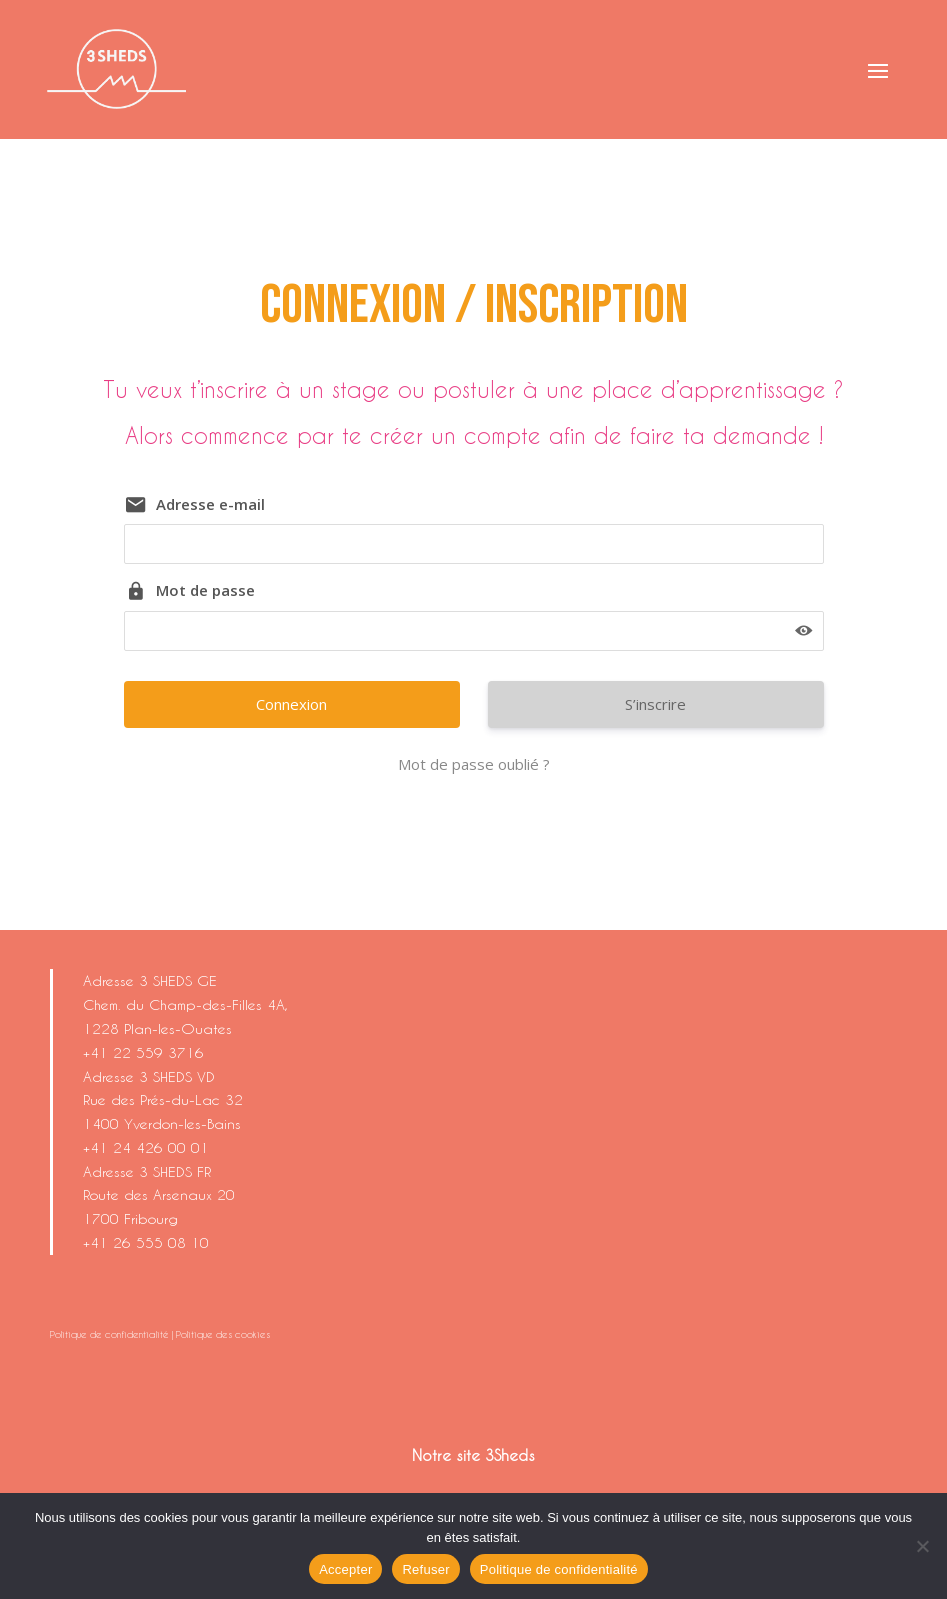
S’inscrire (655, 704)
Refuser (425, 1569)
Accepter (345, 1569)
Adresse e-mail (210, 504)
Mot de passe (205, 590)
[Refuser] (922, 1546)
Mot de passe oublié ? (474, 764)
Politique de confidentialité (109, 1334)
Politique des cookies (223, 1334)
